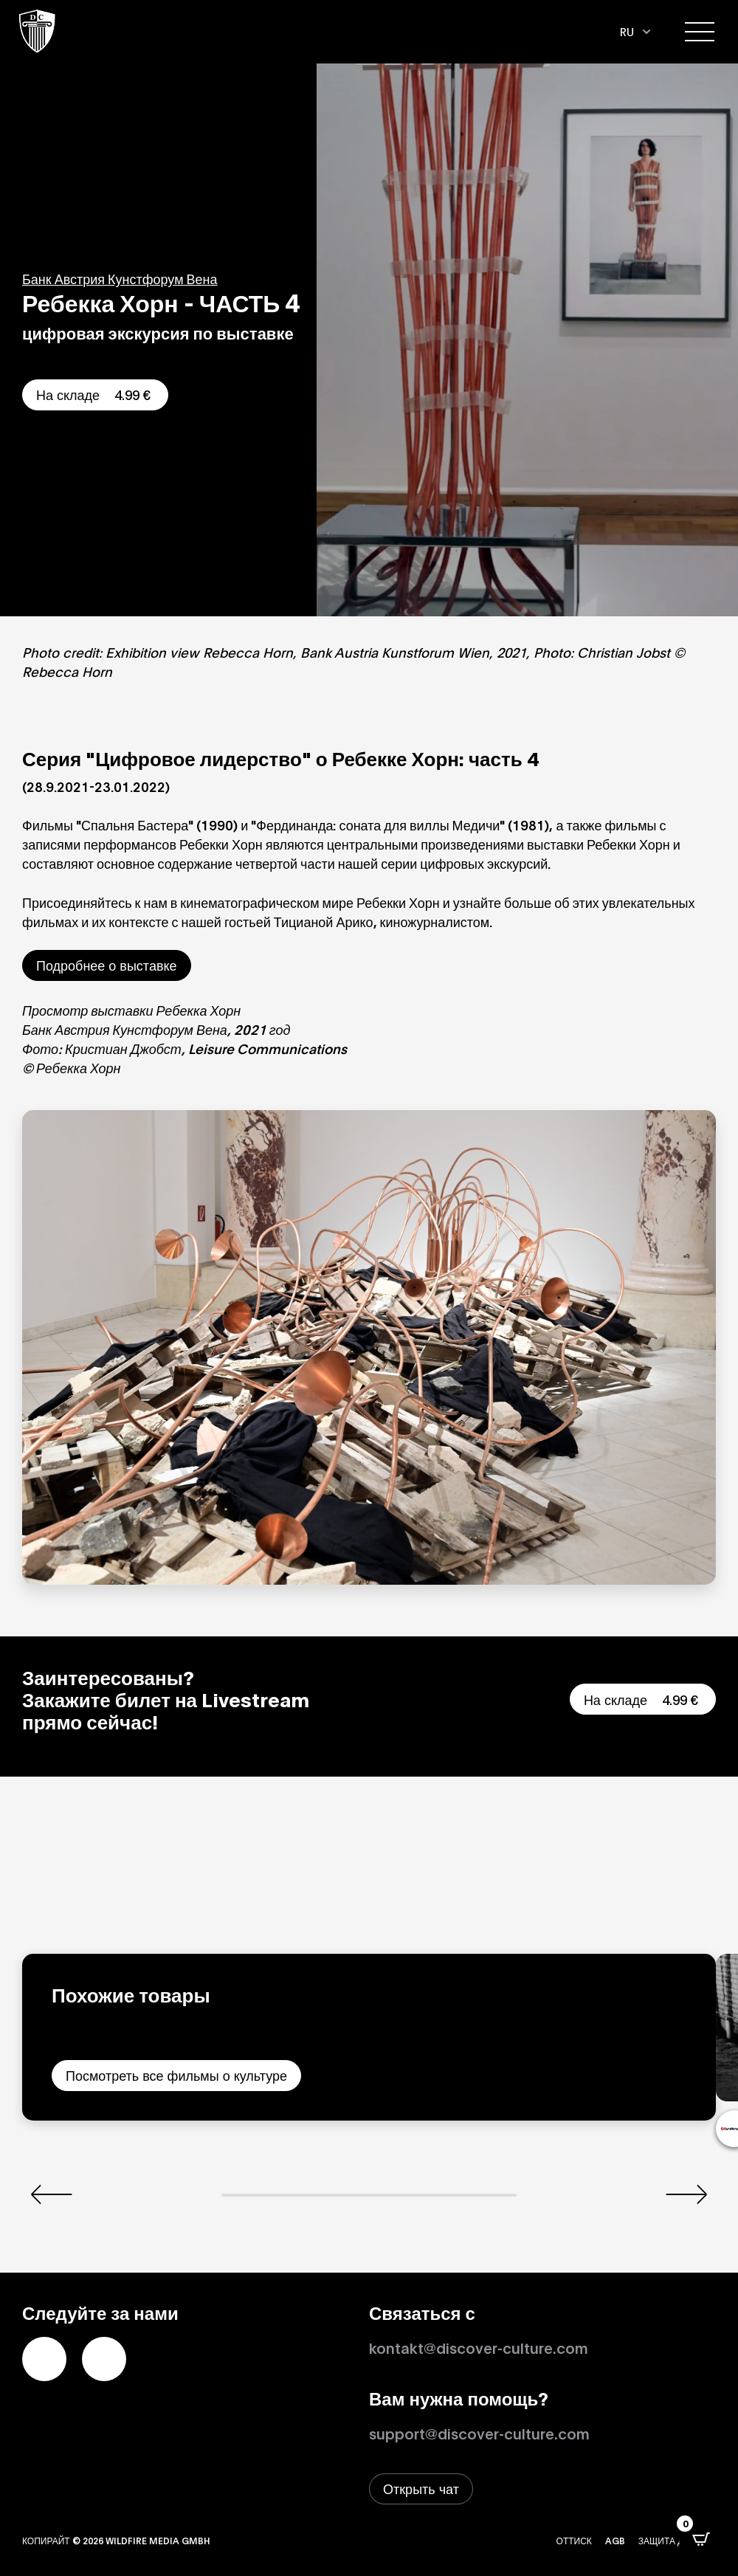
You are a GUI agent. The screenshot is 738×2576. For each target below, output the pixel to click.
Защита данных (677, 2540)
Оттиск (574, 2540)
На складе (95, 394)
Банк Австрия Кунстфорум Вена (120, 278)
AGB (615, 2540)
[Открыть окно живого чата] (421, 2488)
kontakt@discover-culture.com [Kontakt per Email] (478, 2347)
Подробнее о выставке (106, 965)
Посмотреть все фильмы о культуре (176, 2075)
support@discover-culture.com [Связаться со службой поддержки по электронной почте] (479, 2432)
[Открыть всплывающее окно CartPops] (701, 2539)
